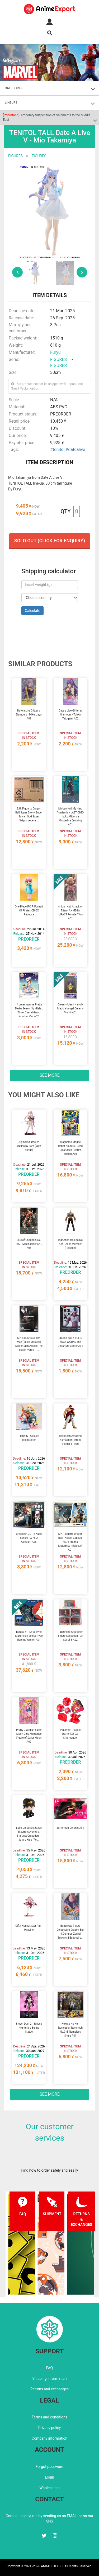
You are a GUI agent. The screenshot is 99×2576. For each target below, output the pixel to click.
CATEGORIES (14, 88)
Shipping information (49, 2378)
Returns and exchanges (49, 2389)
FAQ (49, 2368)
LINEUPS (11, 103)
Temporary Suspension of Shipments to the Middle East (46, 117)
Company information (49, 2438)
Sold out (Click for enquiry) (49, 540)
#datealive (75, 449)
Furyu (55, 352)
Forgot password (49, 2467)
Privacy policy (49, 2428)
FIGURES (15, 156)
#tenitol (57, 449)
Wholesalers (49, 2488)
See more (50, 1075)
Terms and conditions (49, 2417)
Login (49, 2477)
